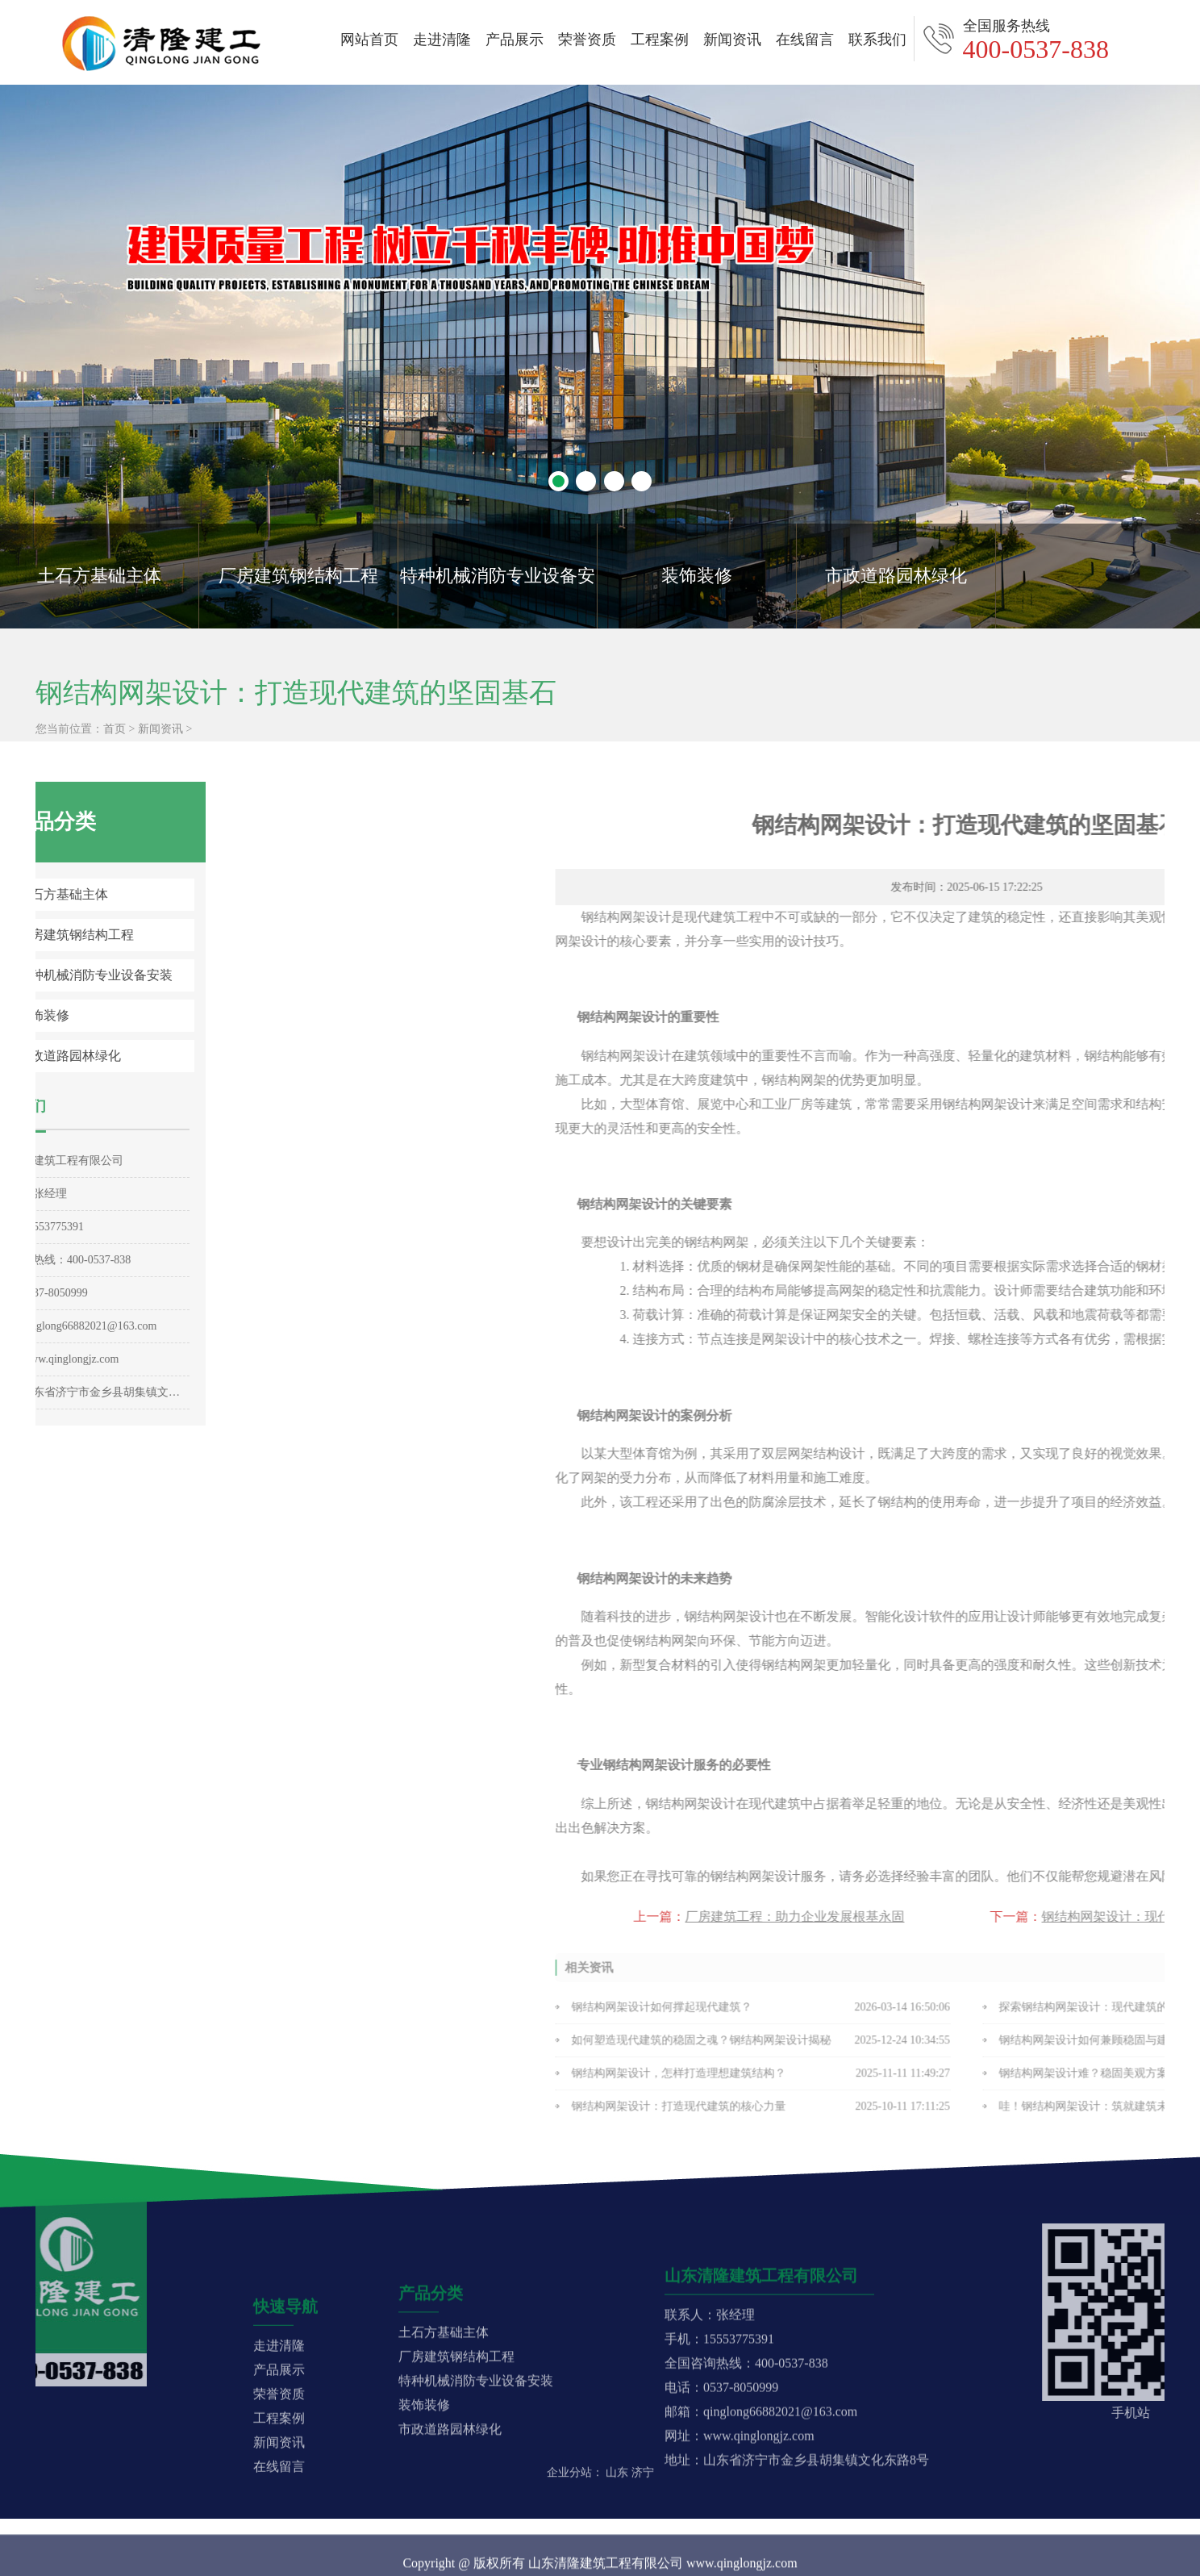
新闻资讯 (732, 39)
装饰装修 (696, 576)
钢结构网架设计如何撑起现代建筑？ (939, 2017)
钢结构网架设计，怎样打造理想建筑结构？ (956, 2083)
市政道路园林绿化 (896, 576)
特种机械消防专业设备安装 (497, 597)
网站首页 (369, 39)
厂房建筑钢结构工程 (298, 576)
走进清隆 (442, 39)
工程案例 (660, 39)
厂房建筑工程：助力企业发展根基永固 (1072, 1916)
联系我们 (877, 39)
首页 (114, 757)
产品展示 (514, 39)
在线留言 (805, 39)
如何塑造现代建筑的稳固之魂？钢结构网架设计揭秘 (979, 2050)
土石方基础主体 (99, 576)
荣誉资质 (587, 39)
